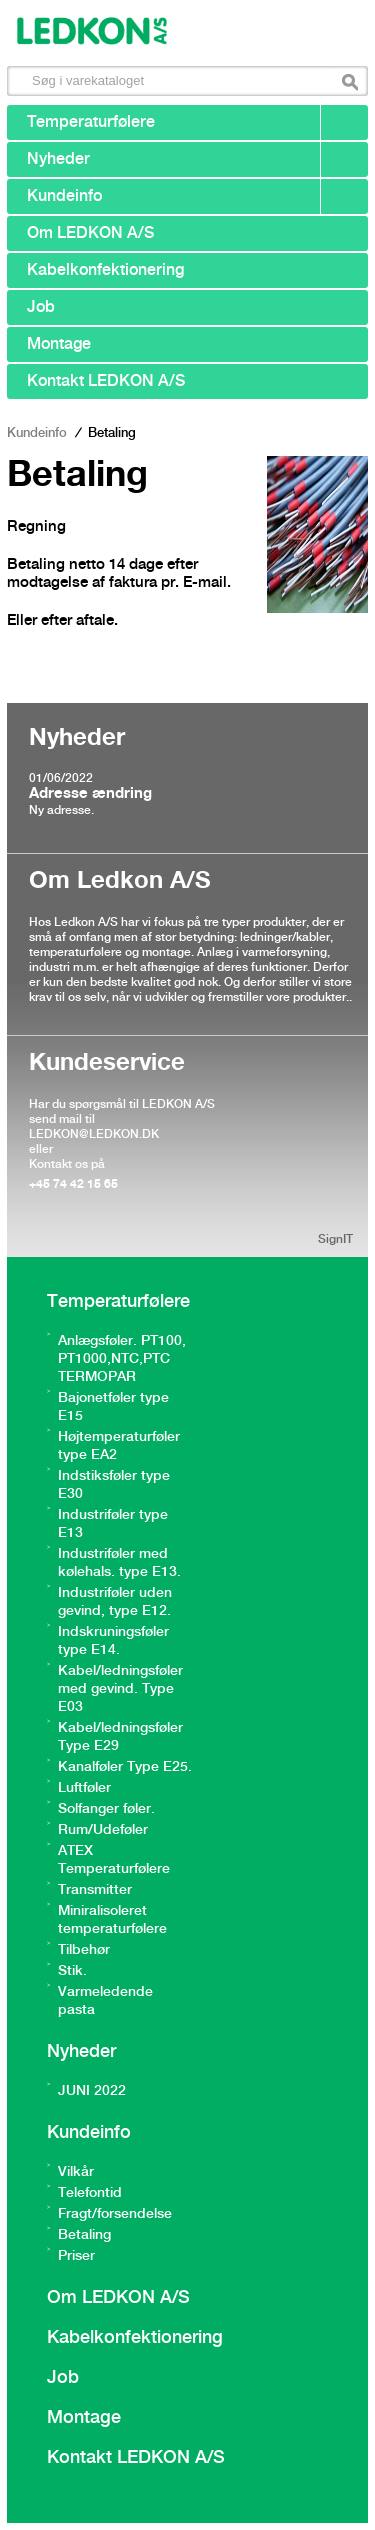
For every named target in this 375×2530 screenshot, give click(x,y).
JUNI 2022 (92, 2091)
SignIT (335, 1239)
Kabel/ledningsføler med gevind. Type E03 (120, 1689)
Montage (59, 344)
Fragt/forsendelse (115, 2214)
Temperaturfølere (91, 122)
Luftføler (84, 1788)
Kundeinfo (64, 196)
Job (41, 307)
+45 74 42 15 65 (73, 1184)
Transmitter (95, 1890)
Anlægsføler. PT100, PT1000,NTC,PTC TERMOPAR (122, 1359)
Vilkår (76, 2172)
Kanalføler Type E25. (125, 1767)
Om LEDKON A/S (90, 233)
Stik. (72, 1971)
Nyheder (58, 159)
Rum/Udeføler (103, 1830)
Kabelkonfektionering (105, 270)
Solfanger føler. (106, 1809)
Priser (76, 2256)
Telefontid (90, 2193)
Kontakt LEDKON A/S (106, 381)
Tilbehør (84, 1950)
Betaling (84, 2235)
